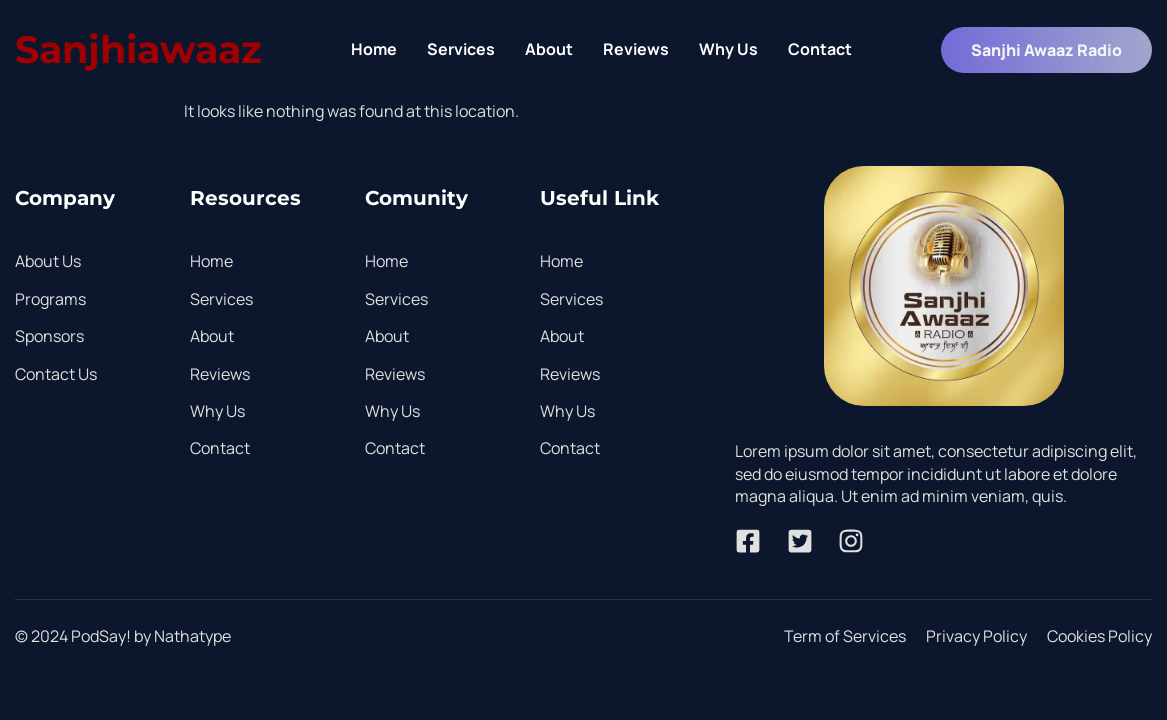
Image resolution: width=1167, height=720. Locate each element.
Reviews (636, 49)
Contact (820, 49)
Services (461, 49)
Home (374, 49)
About (549, 49)
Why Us (728, 49)
